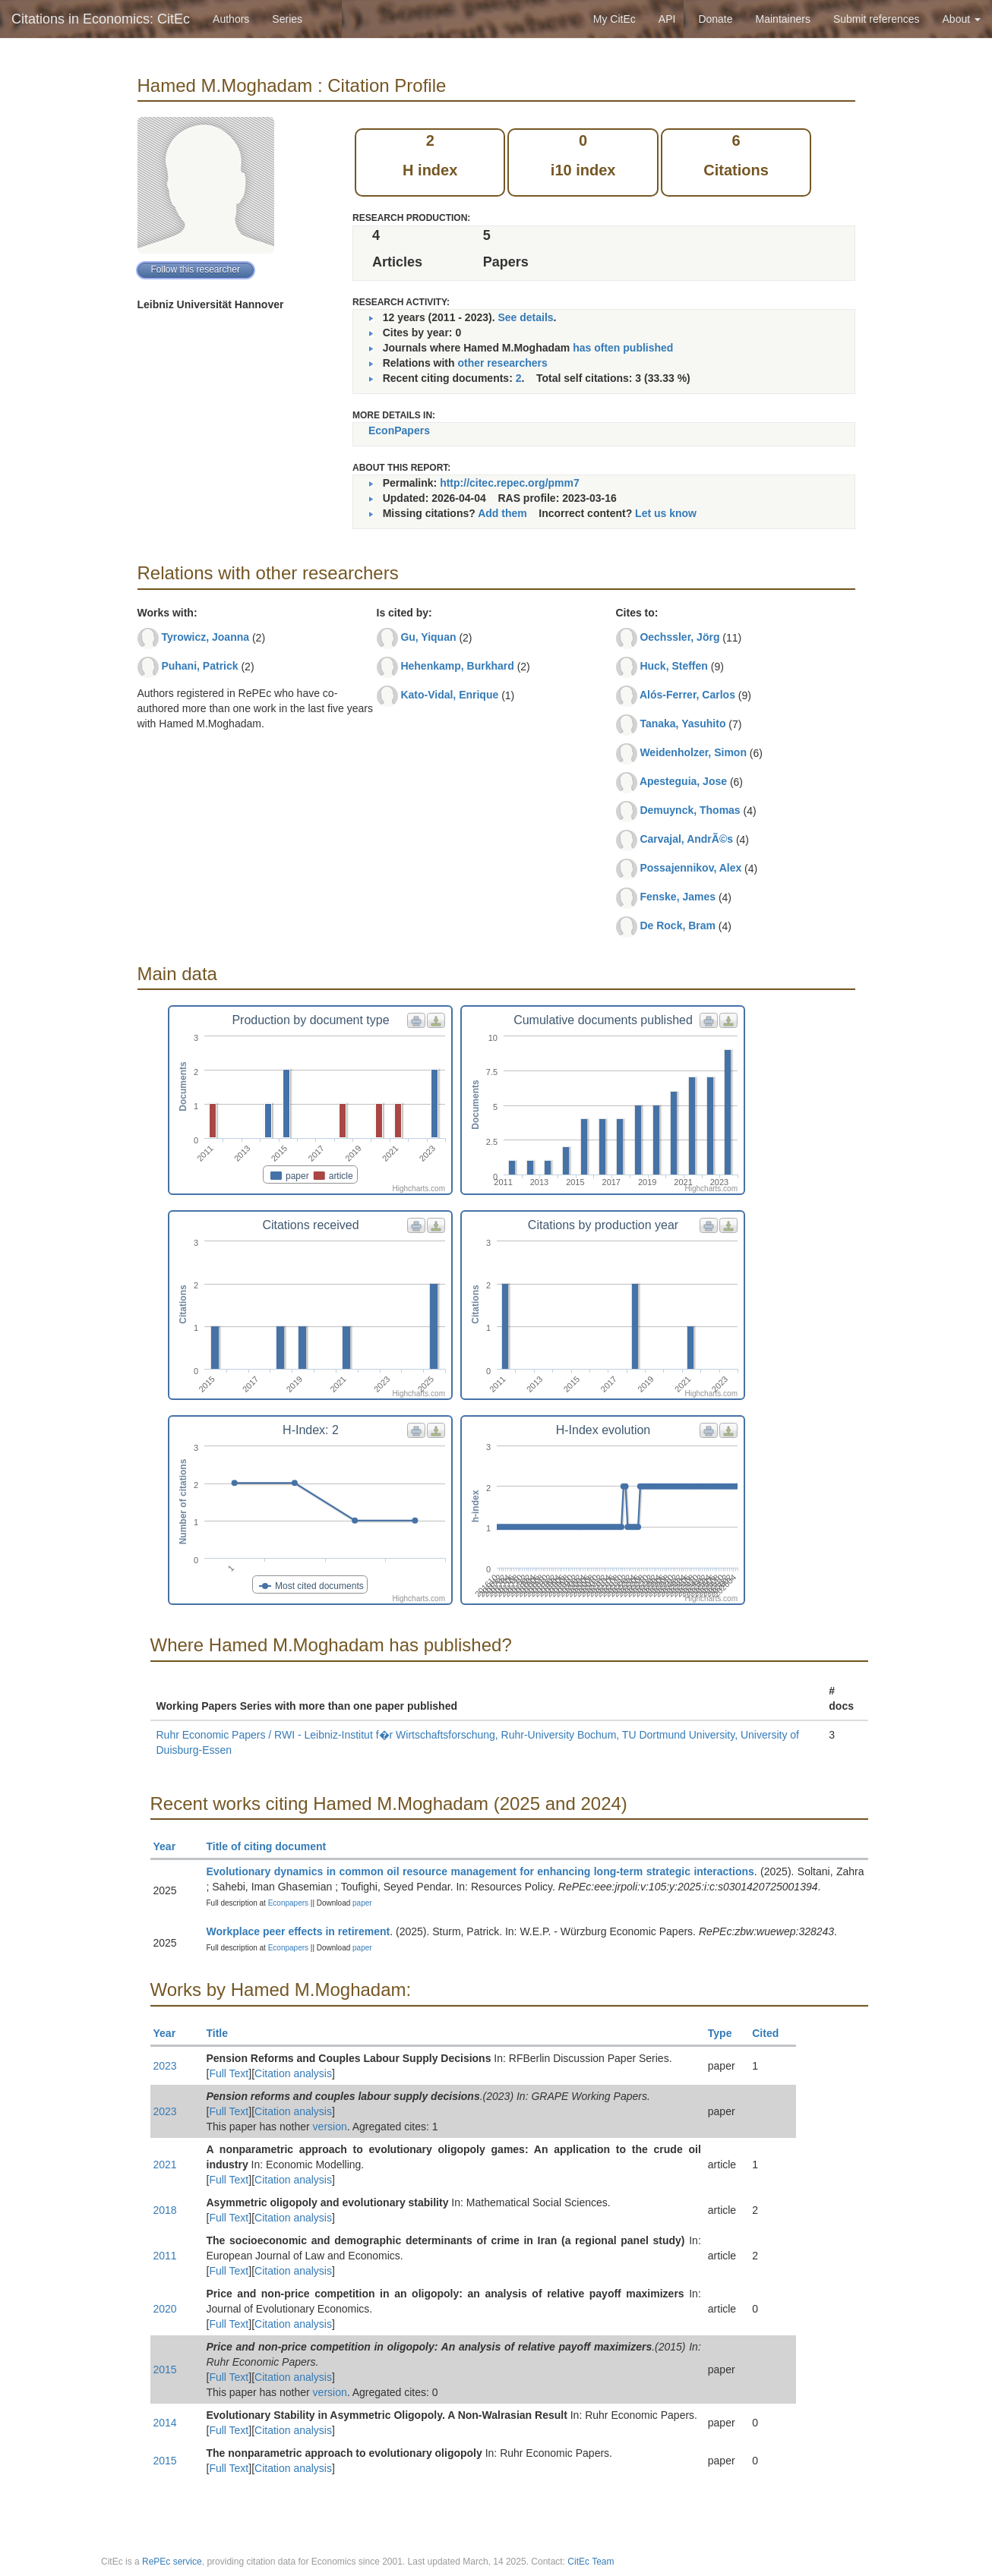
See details (525, 317)
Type (726, 2033)
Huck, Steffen (673, 666)
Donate (715, 19)
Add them (502, 513)
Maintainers (783, 19)
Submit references (876, 19)
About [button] (962, 19)
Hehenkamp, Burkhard (456, 666)
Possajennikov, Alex (690, 868)
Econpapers (287, 1903)
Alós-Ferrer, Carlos (687, 695)
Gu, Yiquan (428, 637)
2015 (165, 2369)
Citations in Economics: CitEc (100, 19)
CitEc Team (590, 2561)
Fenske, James (678, 897)
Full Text (228, 2073)
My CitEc (614, 19)
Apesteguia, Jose (683, 781)
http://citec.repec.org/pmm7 (510, 483)
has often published (623, 348)
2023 (165, 2066)
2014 (165, 2423)
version (330, 2126)
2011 (165, 2256)
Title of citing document (273, 1846)
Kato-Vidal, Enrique (449, 695)
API (667, 19)
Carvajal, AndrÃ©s (686, 839)
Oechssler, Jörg (679, 637)
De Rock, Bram (678, 925)
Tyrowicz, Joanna (205, 637)
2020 (165, 2309)
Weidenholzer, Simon (693, 752)
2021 (165, 2164)
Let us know (666, 513)
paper (362, 1903)
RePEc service (172, 2561)
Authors (231, 19)
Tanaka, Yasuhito (682, 723)
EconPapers (399, 430)
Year (171, 1846)
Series (287, 19)
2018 (165, 2210)
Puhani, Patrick (199, 666)
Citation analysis (293, 2073)
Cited (772, 2033)
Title (224, 2033)
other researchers (502, 363)
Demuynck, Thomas (690, 810)
